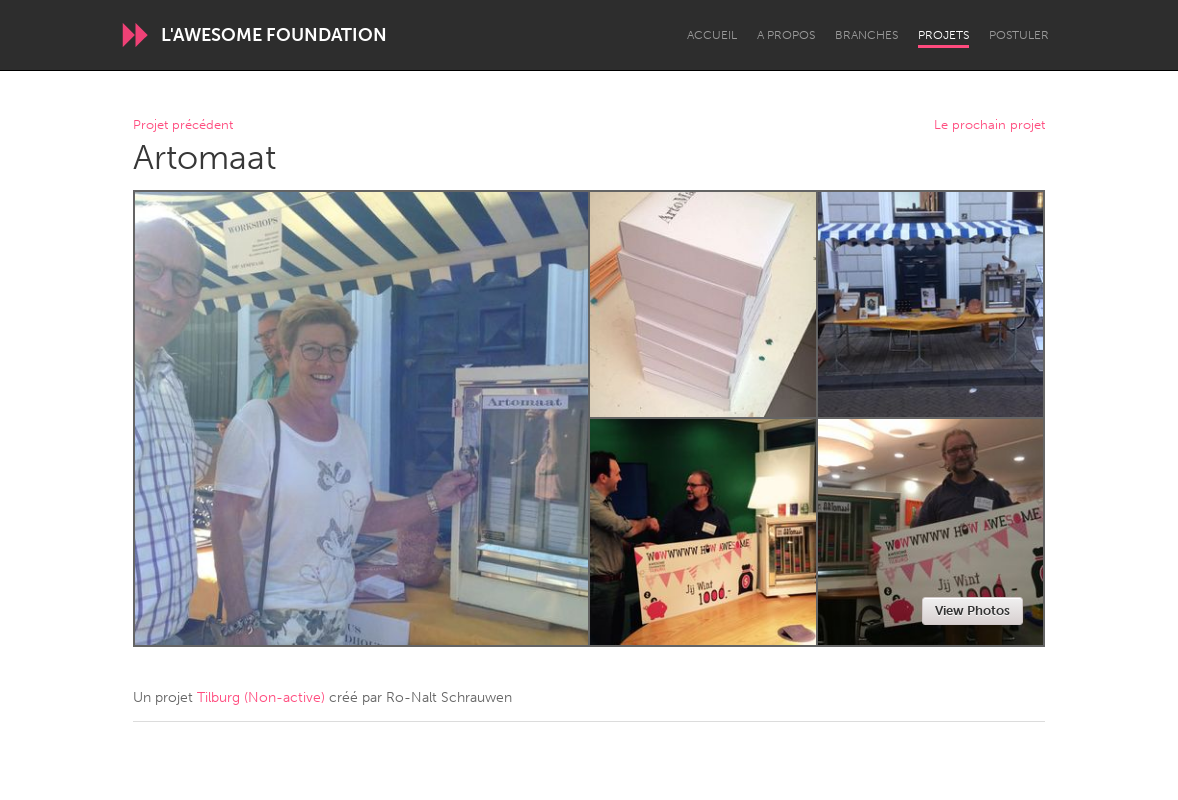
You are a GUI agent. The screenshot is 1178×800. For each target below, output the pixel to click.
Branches (866, 35)
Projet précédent (183, 125)
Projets (943, 35)
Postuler (1019, 35)
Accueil (712, 35)
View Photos (972, 610)
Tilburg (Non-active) (261, 697)
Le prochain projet (989, 125)
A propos (786, 35)
